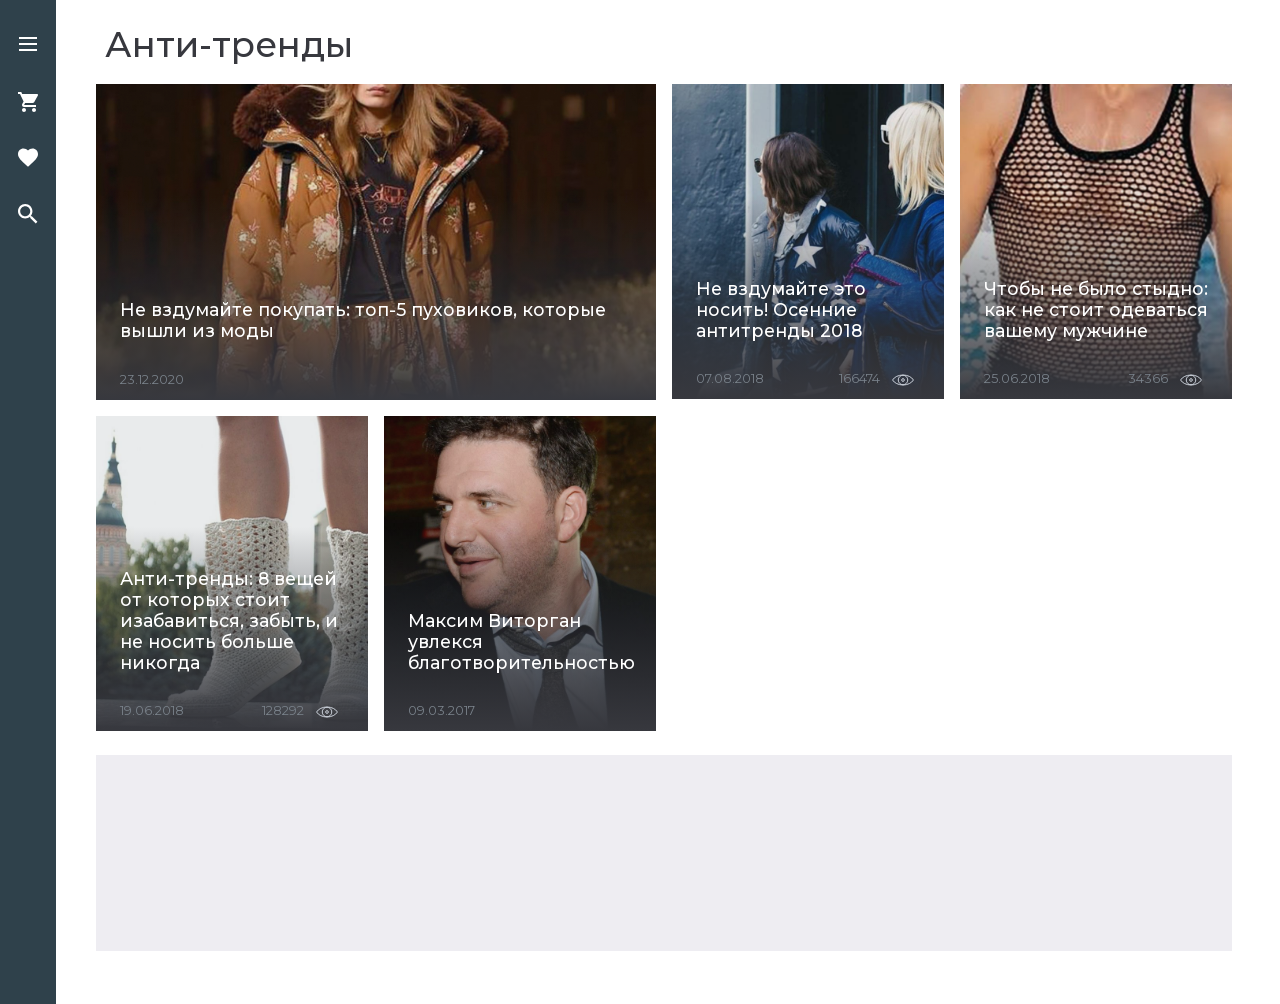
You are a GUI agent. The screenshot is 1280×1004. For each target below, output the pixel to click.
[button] (28, 46)
